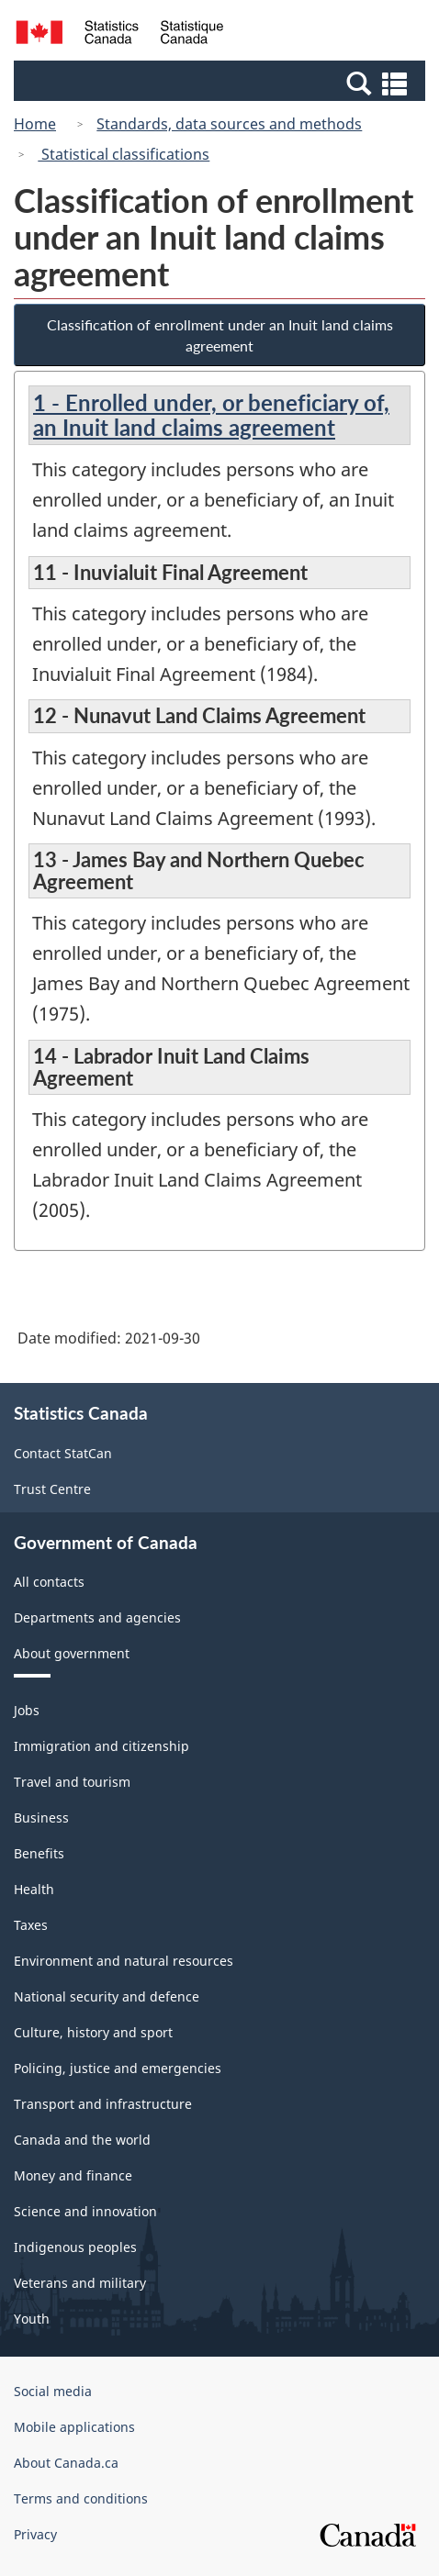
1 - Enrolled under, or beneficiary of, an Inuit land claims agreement (211, 414)
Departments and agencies (97, 1617)
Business (41, 1817)
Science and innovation (85, 2211)
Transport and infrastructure (103, 2104)
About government (71, 1653)
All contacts (49, 1581)
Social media (53, 2391)
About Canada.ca (66, 2462)
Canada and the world (82, 2139)
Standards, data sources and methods (229, 124)
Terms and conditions (81, 2498)
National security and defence (106, 1996)
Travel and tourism (72, 1781)
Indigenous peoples (75, 2247)
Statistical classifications (123, 154)
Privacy (35, 2534)
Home (35, 124)
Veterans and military (80, 2283)
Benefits (39, 1853)
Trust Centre (52, 1489)
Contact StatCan (63, 1453)
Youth (32, 2318)
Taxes (31, 1925)
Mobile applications (74, 2427)
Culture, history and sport (93, 2032)
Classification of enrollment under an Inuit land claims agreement (220, 335)
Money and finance (73, 2175)
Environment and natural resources (123, 1960)
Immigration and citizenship (101, 1746)
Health (34, 1889)
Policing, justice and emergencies (117, 2068)
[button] (221, 82)
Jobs (26, 1710)
